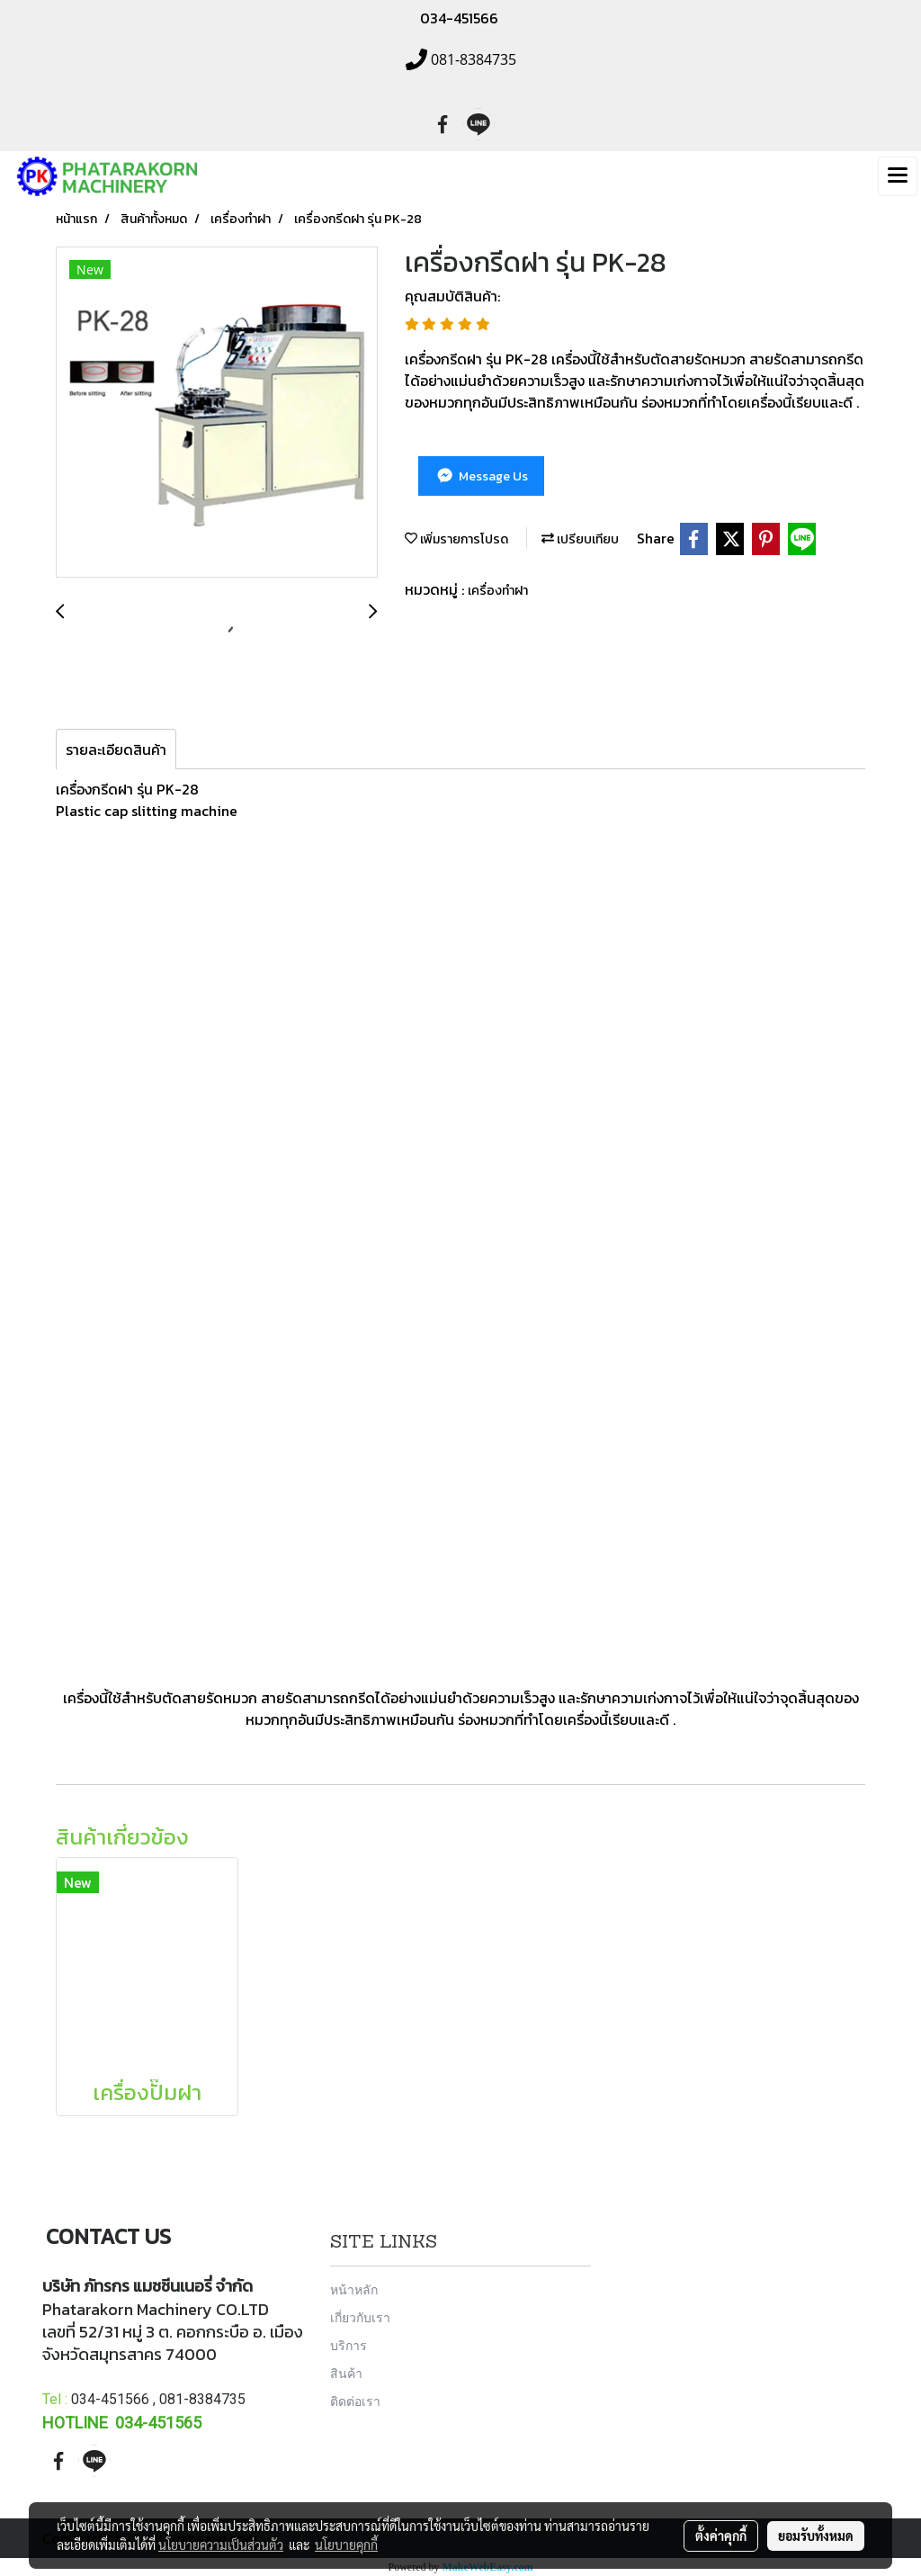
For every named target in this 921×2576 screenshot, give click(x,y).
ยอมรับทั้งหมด (816, 2535)
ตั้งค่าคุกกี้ (721, 2535)
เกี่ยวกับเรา (360, 2317)
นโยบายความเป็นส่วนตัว (220, 2544)
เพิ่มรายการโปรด (456, 539)
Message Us (480, 476)
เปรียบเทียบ (580, 539)
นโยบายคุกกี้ (346, 2544)
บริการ (348, 2345)
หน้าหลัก (354, 2289)
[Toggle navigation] (897, 176)
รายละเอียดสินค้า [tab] (116, 749)
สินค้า (346, 2373)
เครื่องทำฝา (498, 590)
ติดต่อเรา (355, 2401)
